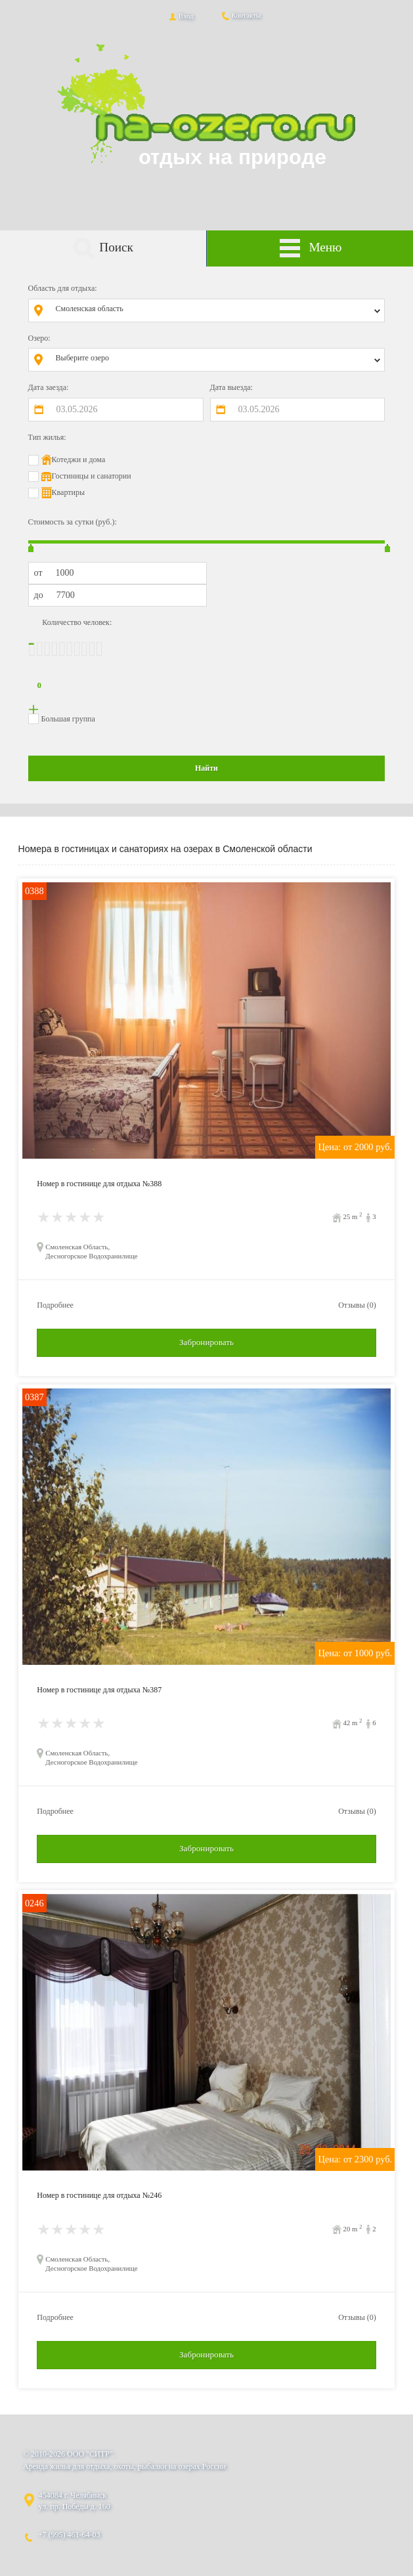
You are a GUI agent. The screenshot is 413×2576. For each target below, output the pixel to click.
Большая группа (68, 718)
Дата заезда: (48, 387)
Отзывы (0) (357, 1305)
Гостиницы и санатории (91, 476)
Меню (309, 248)
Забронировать (206, 1342)
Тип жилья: (47, 437)
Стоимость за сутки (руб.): (72, 521)
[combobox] (216, 310)
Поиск (103, 248)
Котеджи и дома (79, 459)
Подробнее (55, 1305)
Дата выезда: (231, 387)
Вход (180, 16)
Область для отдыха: (62, 288)
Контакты (240, 15)
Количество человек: (77, 622)
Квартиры (68, 492)
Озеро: (39, 338)
